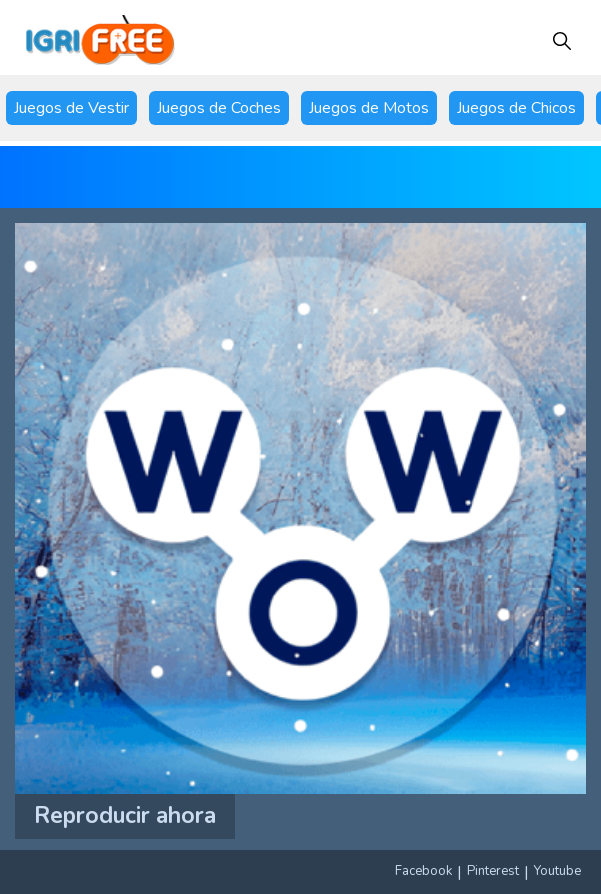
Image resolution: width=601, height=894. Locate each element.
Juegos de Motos (369, 108)
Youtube (557, 871)
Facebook (423, 871)
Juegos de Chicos (516, 108)
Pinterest (493, 871)
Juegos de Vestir (71, 108)
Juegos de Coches (219, 108)
